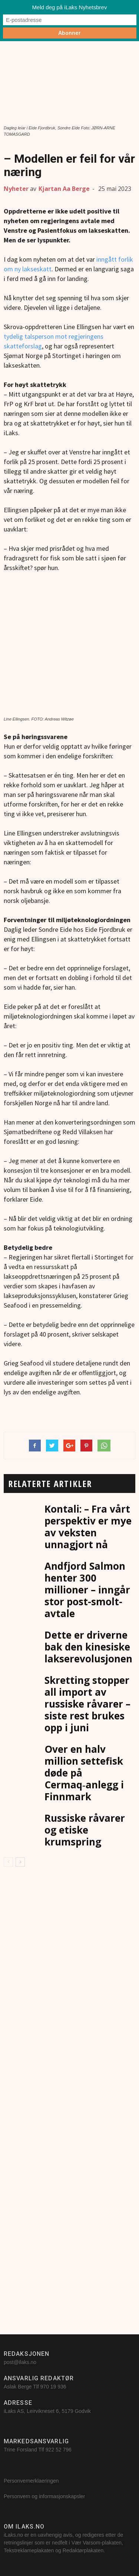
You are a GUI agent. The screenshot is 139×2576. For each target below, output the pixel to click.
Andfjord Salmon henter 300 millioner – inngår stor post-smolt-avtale (87, 1589)
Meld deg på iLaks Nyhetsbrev (69, 7)
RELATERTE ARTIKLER (50, 1483)
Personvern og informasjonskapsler (45, 2496)
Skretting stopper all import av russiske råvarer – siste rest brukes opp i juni (87, 1703)
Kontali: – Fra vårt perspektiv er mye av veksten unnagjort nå (88, 1526)
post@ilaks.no (20, 2362)
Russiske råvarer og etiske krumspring (84, 1829)
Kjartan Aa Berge (64, 189)
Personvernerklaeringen (31, 2481)
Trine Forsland (20, 2450)
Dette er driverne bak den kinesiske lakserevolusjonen (88, 1646)
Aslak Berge (18, 2387)
